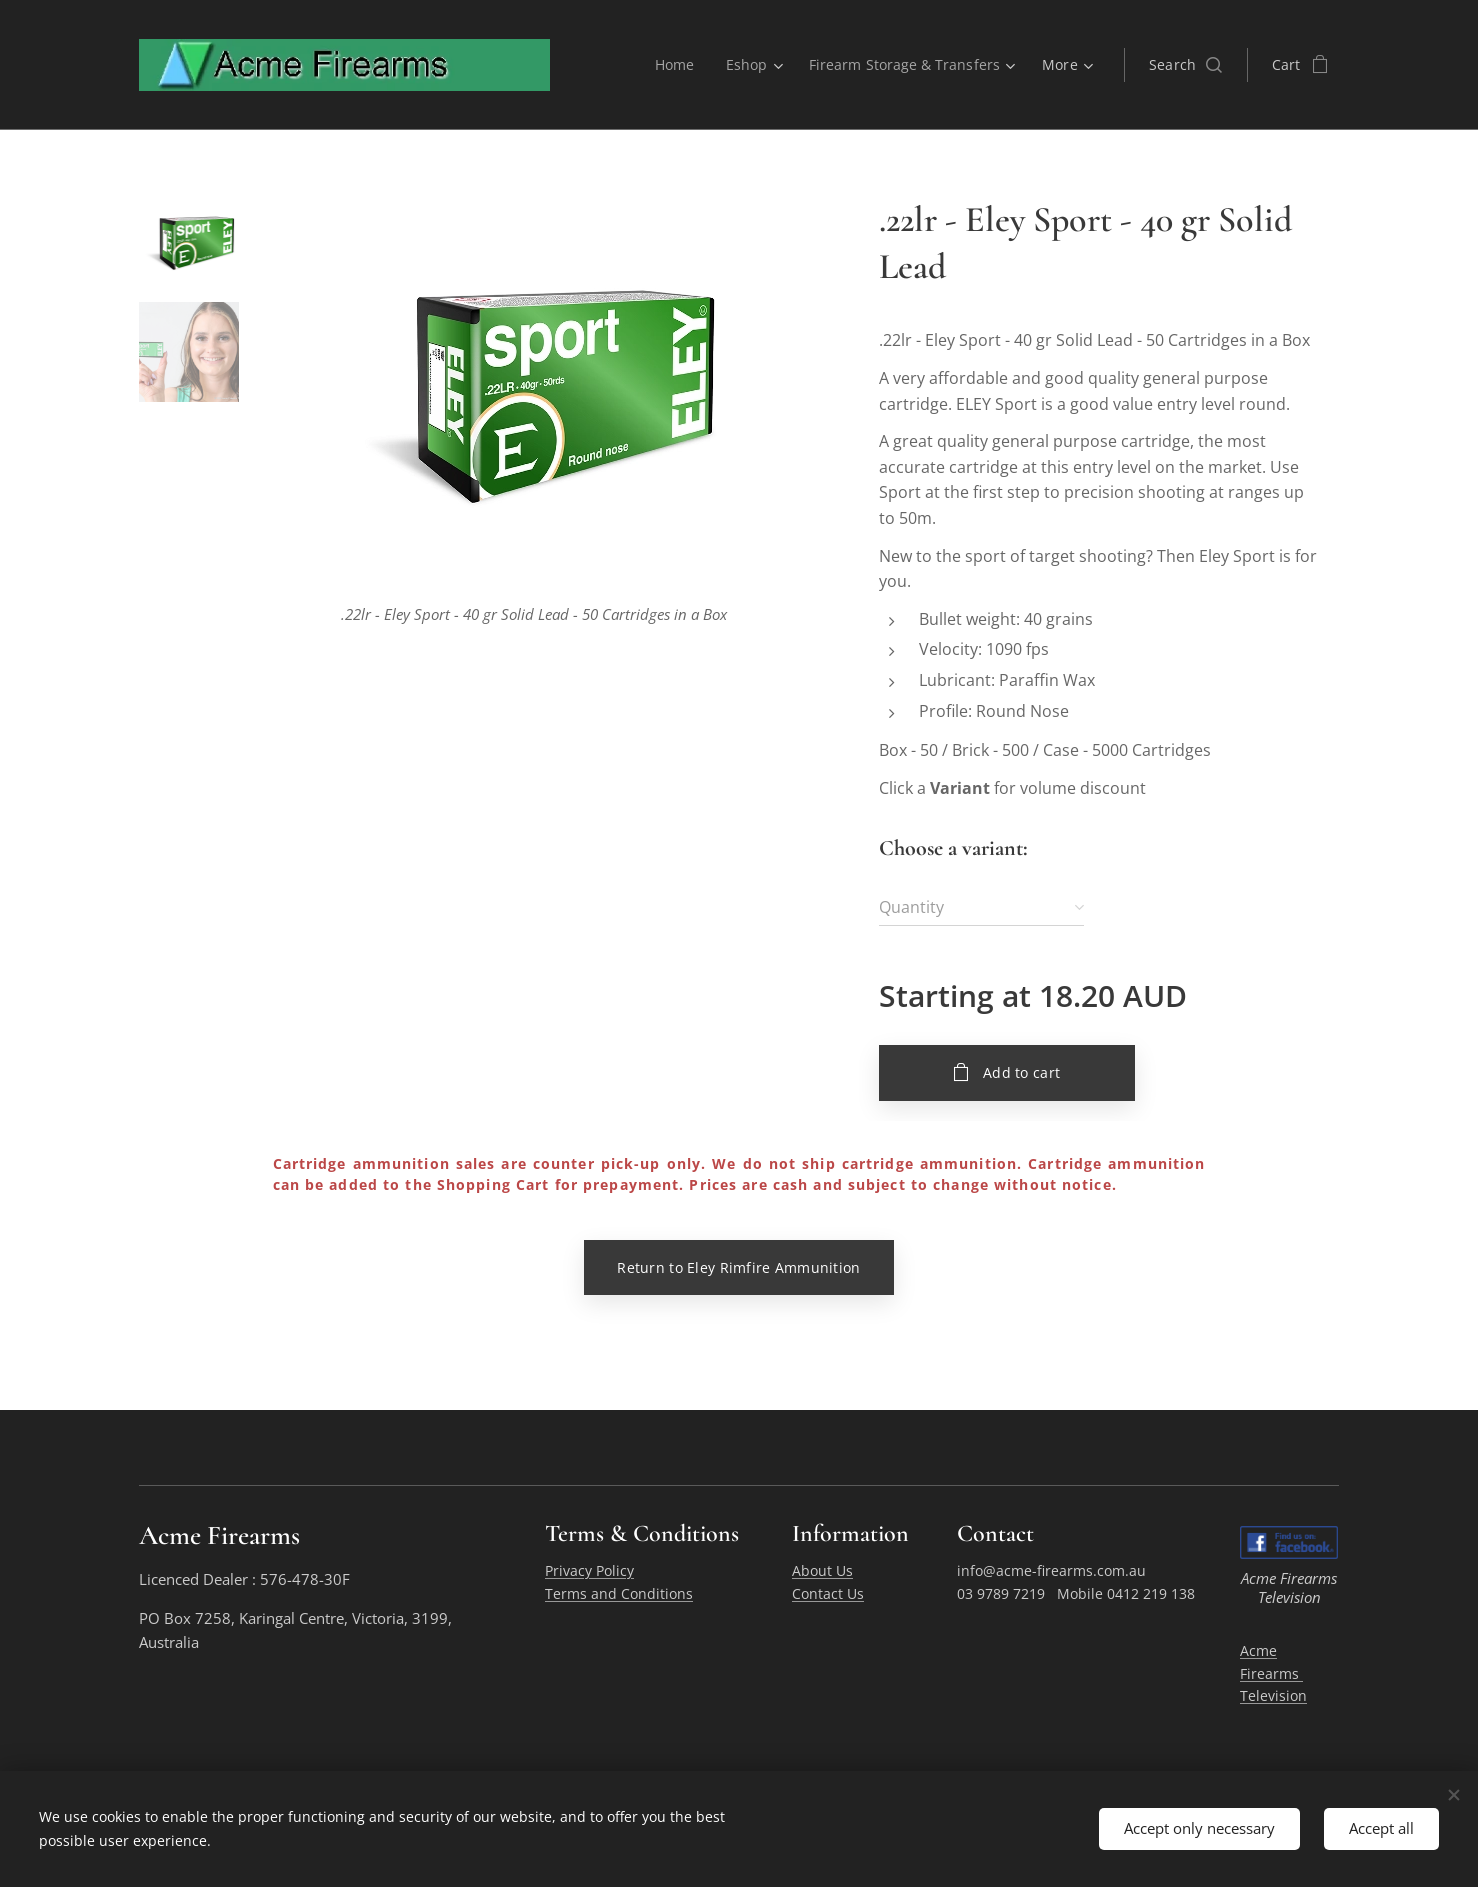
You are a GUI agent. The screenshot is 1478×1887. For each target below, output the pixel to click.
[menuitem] (672, 65)
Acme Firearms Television (1273, 1673)
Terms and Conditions (619, 1593)
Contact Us (828, 1593)
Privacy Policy (589, 1571)
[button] (1185, 65)
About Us (822, 1571)
